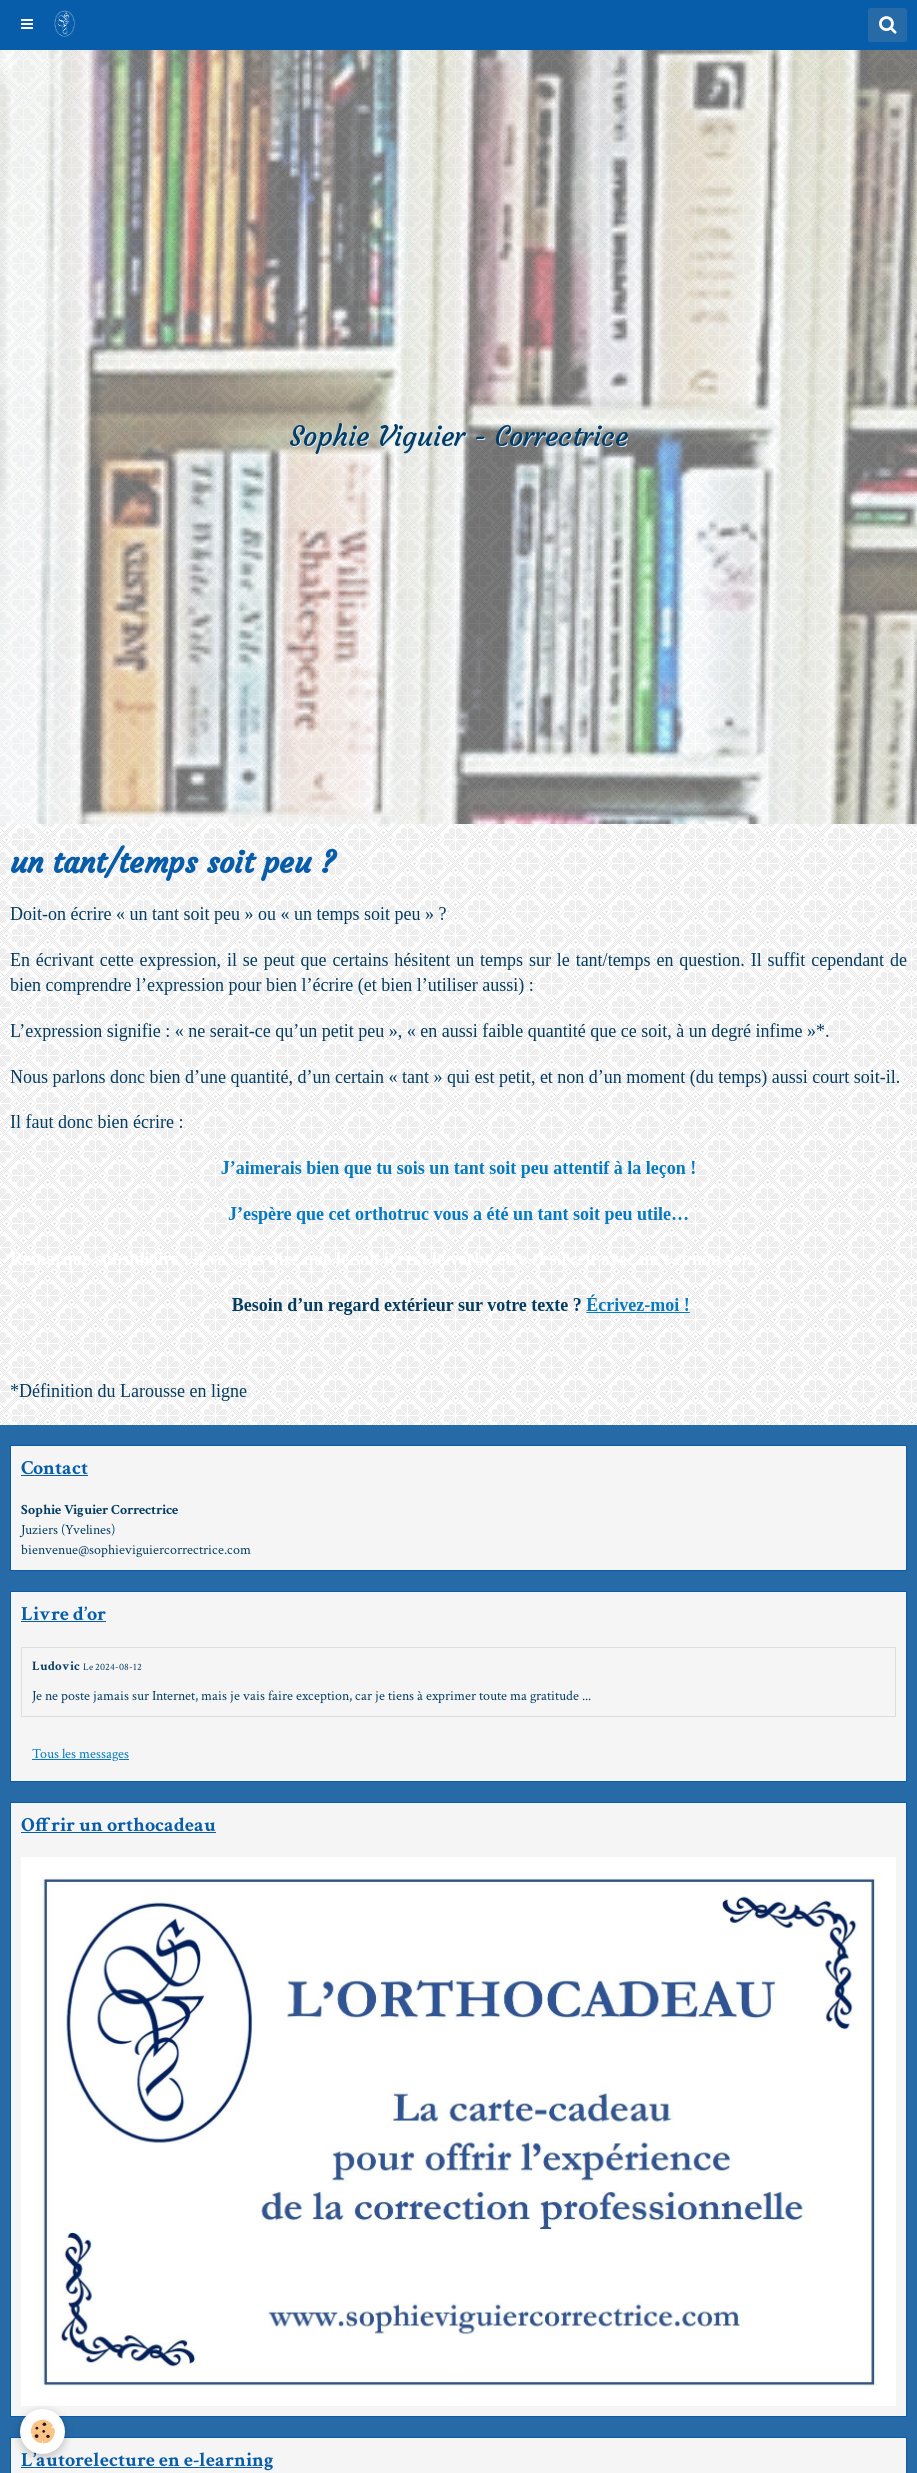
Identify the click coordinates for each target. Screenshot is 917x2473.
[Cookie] (42, 2431)
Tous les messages (80, 1754)
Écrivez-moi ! (637, 1305)
